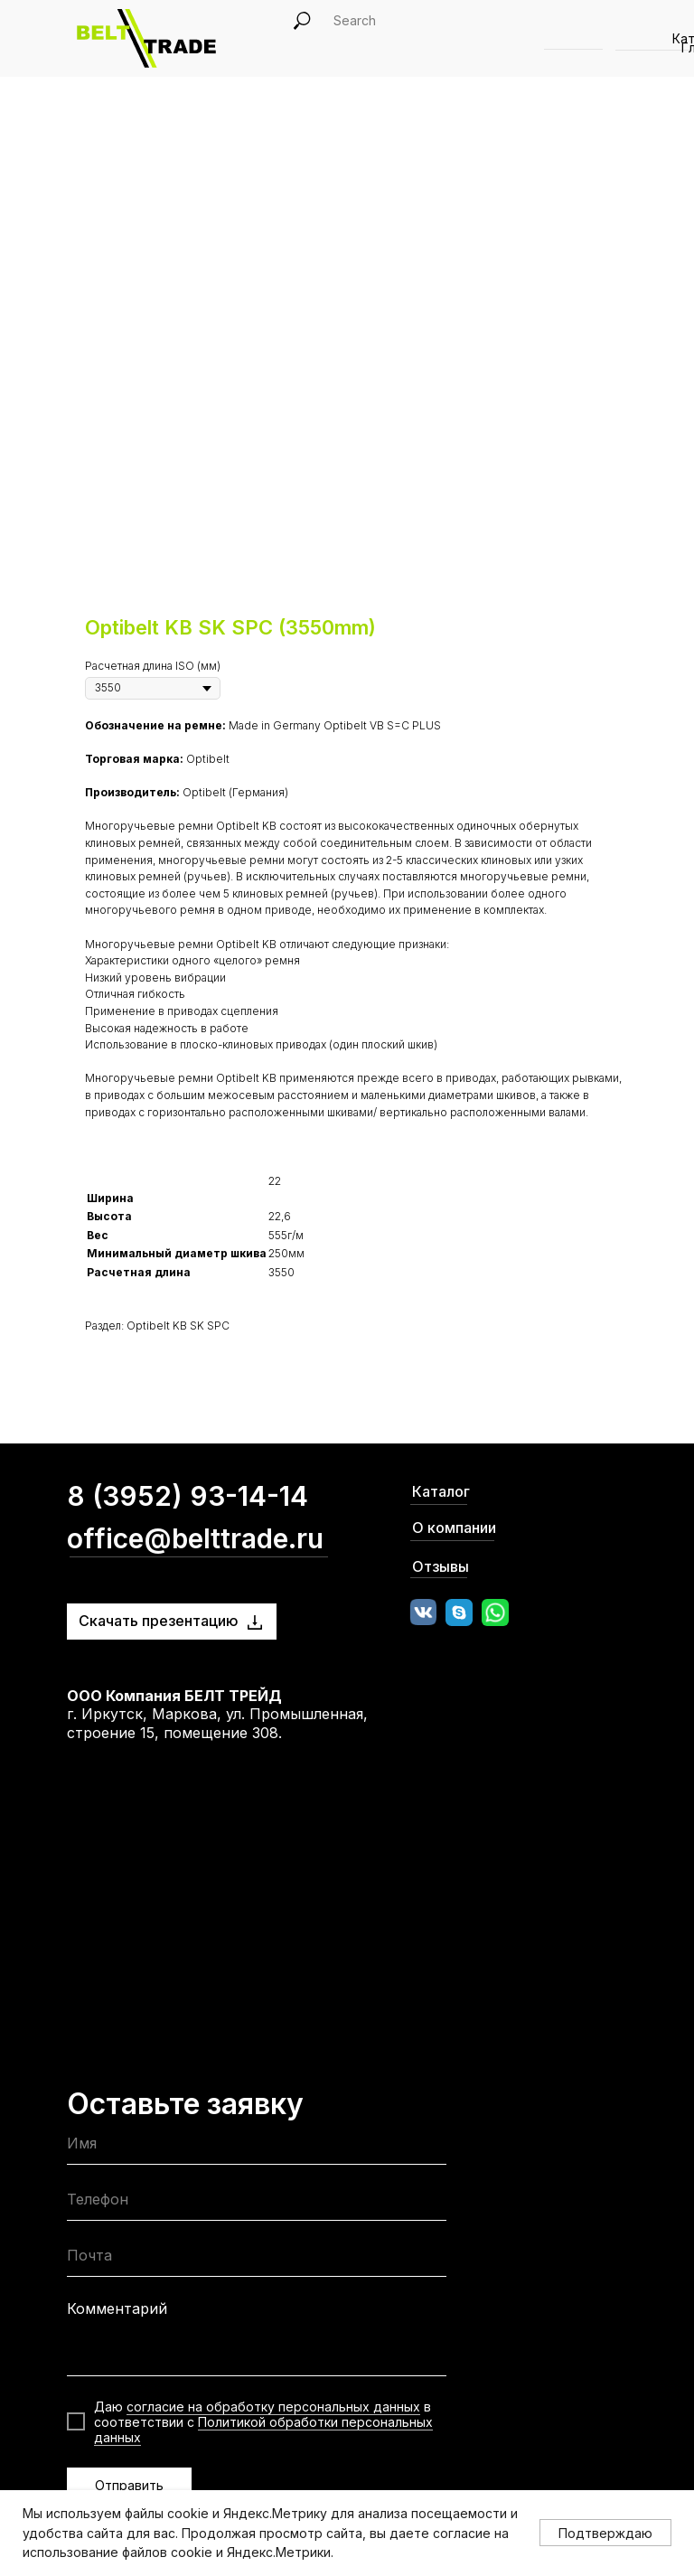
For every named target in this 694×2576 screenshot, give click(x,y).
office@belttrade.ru (195, 1538)
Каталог (441, 1491)
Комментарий (117, 2308)
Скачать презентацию (159, 1621)
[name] (256, 2148)
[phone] (256, 2204)
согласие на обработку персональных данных (273, 2406)
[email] (256, 2260)
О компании (454, 1527)
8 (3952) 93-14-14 (187, 1496)
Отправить (129, 2485)
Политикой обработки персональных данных (263, 2429)
